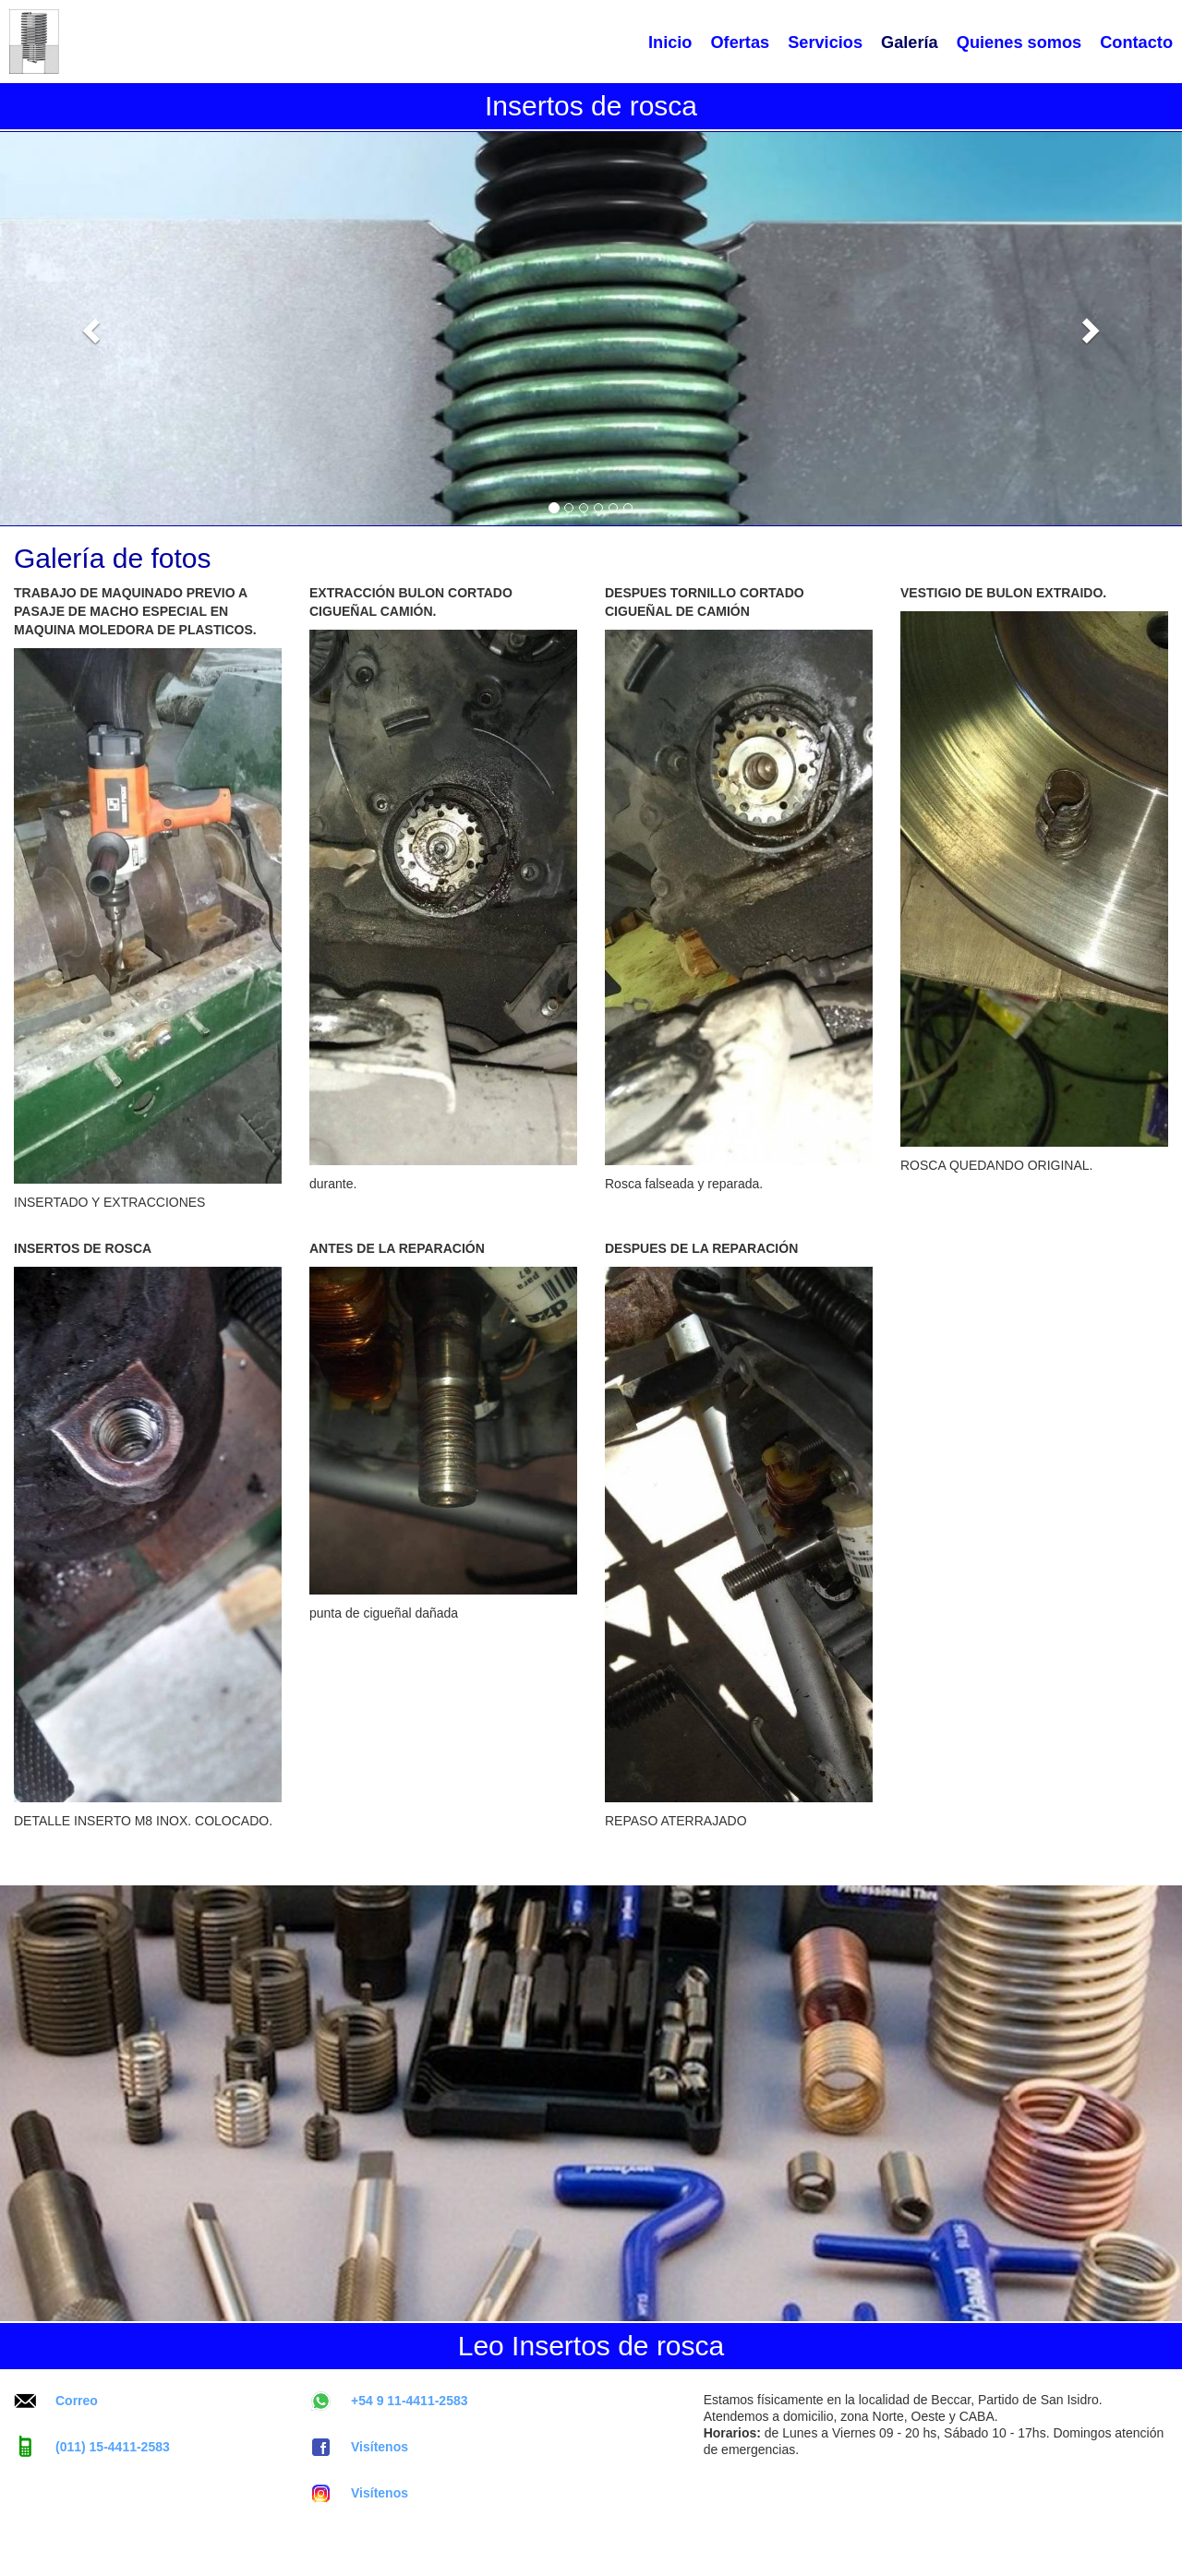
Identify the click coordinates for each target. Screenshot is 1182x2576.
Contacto (1136, 42)
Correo (56, 2400)
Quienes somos (1019, 42)
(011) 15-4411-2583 (92, 2446)
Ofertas (739, 42)
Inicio (670, 42)
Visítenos (358, 2446)
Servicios (825, 42)
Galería (909, 42)
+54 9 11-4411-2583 (388, 2400)
